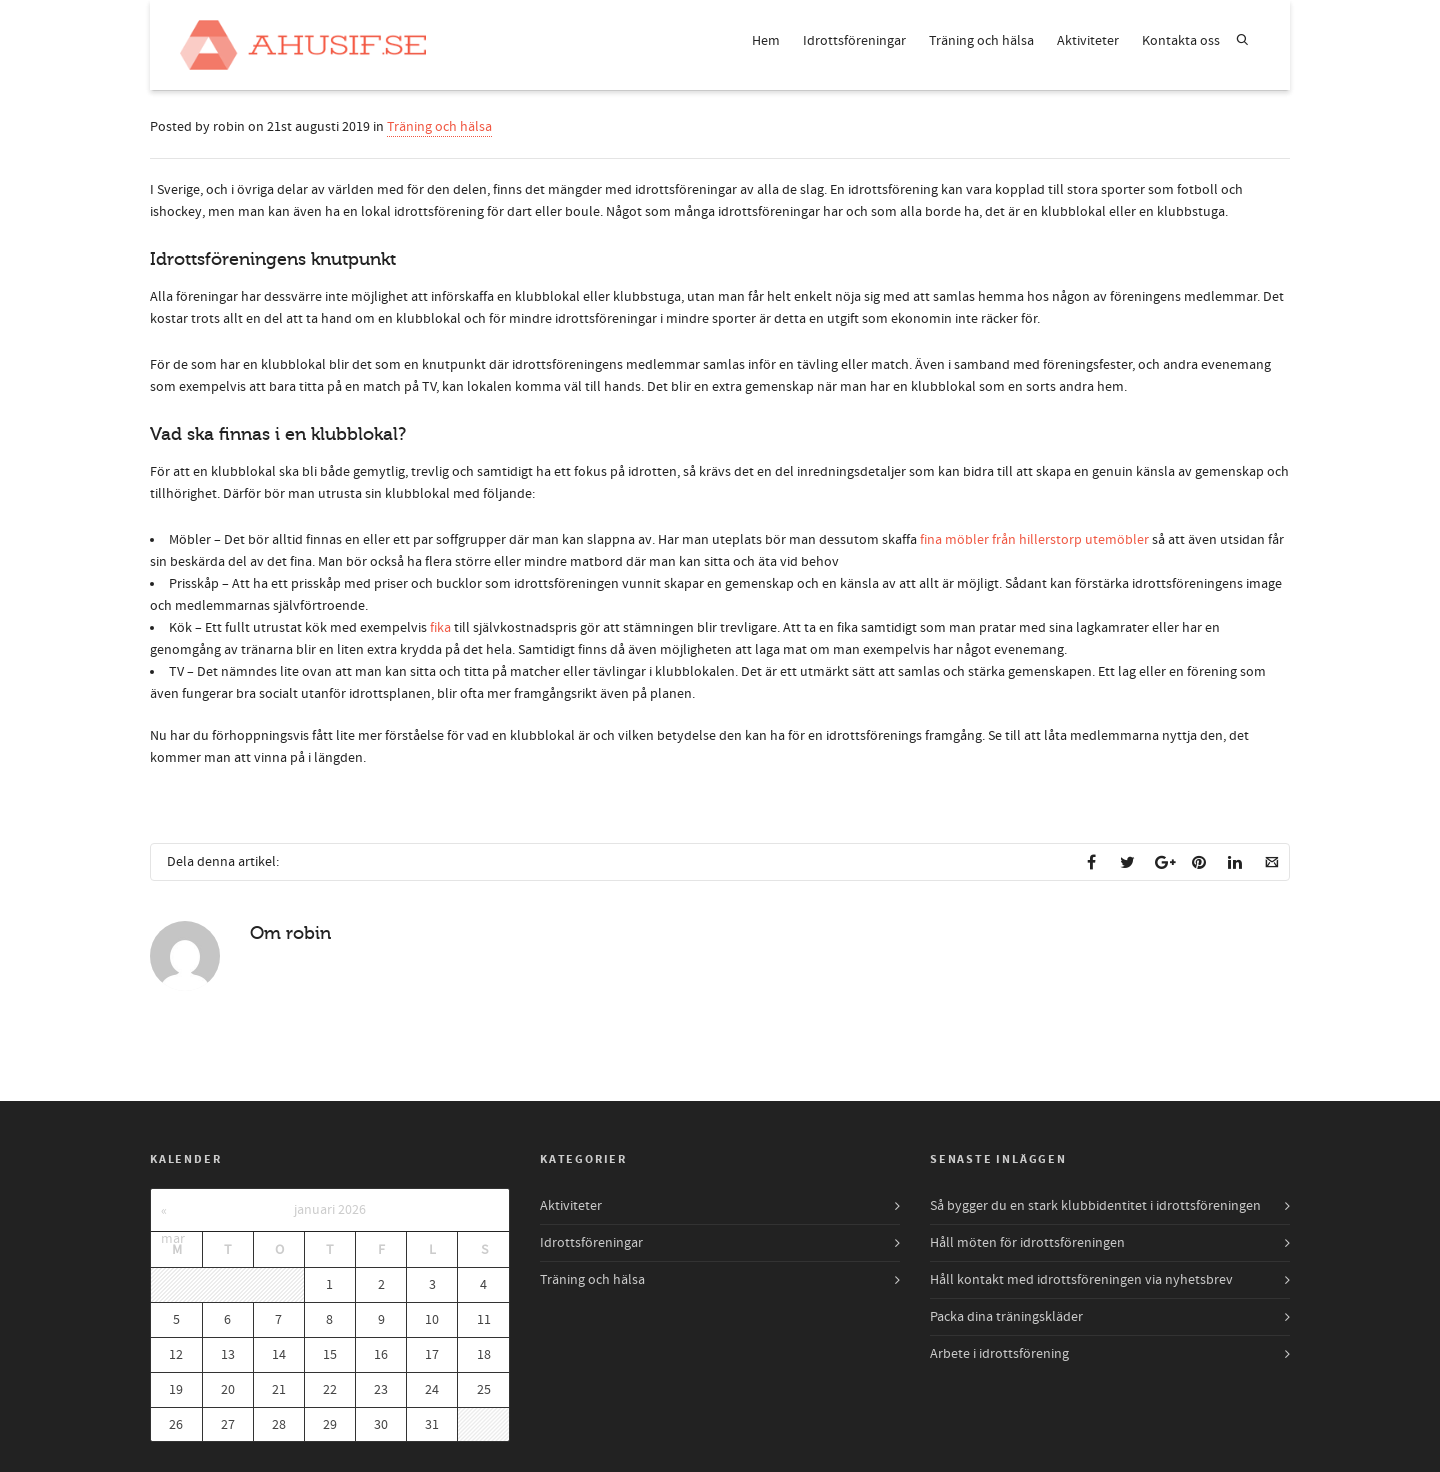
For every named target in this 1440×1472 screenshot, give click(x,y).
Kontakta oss (1181, 41)
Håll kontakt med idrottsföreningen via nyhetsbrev (1081, 1280)
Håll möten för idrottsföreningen (1027, 1243)
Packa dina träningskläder (1006, 1317)
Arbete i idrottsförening (999, 1354)
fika (440, 628)
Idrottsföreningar (854, 41)
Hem (766, 41)
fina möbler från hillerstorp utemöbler (1034, 540)
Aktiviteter (1088, 41)
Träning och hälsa (981, 41)
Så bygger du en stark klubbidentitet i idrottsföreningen (1095, 1206)
